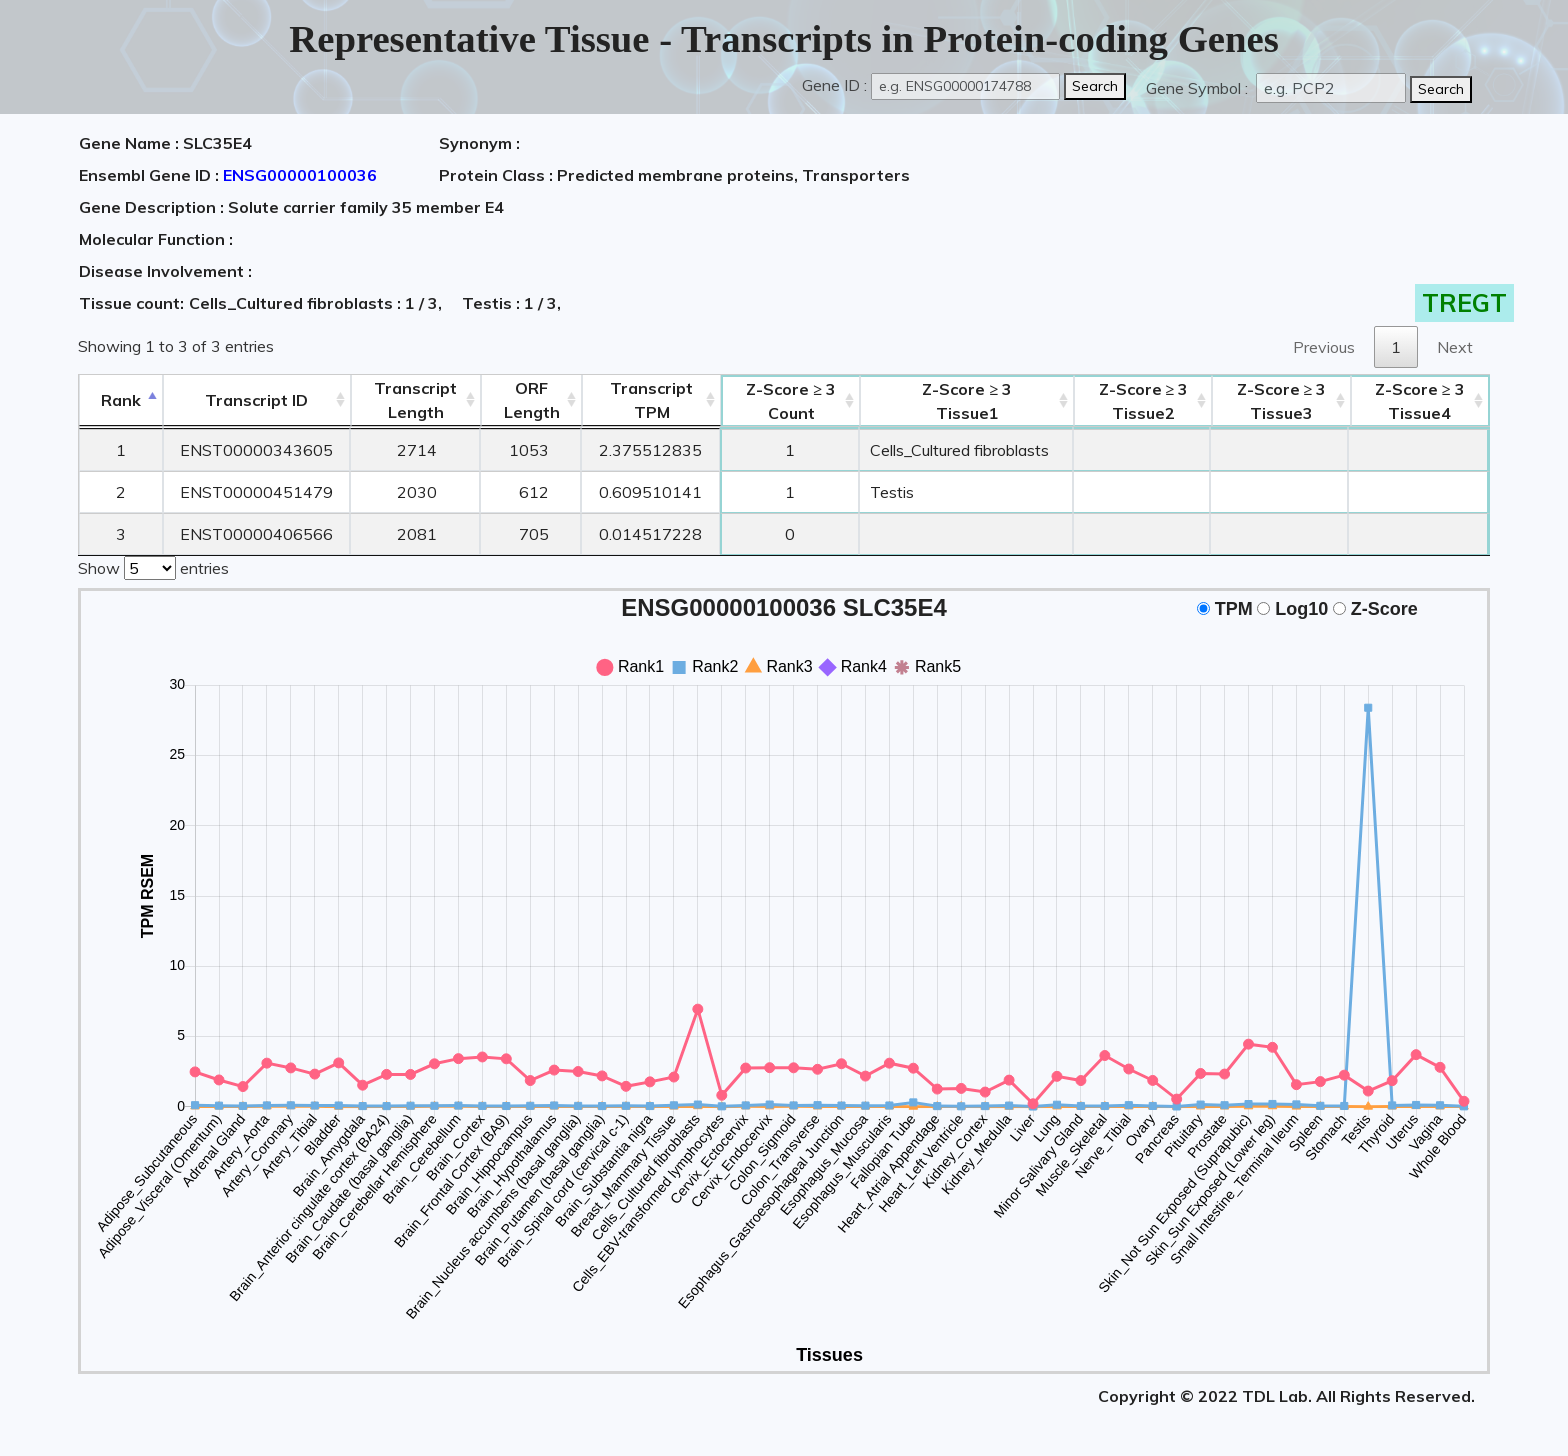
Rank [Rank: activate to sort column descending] (121, 400)
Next (1455, 347)
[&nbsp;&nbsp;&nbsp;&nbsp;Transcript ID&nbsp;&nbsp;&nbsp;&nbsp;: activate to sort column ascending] (257, 400)
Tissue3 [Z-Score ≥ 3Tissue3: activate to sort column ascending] (1282, 401)
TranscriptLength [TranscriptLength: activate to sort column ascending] (415, 400)
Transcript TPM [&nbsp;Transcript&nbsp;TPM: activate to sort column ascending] (651, 400)
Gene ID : (834, 85)
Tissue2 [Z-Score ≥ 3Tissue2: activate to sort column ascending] (1144, 401)
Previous (1324, 347)
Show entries (153, 566)
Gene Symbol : (1199, 88)
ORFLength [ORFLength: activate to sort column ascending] (532, 400)
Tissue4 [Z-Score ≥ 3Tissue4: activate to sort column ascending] (1420, 401)
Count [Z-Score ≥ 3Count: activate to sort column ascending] (791, 401)
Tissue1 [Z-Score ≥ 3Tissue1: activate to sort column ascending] (967, 401)
